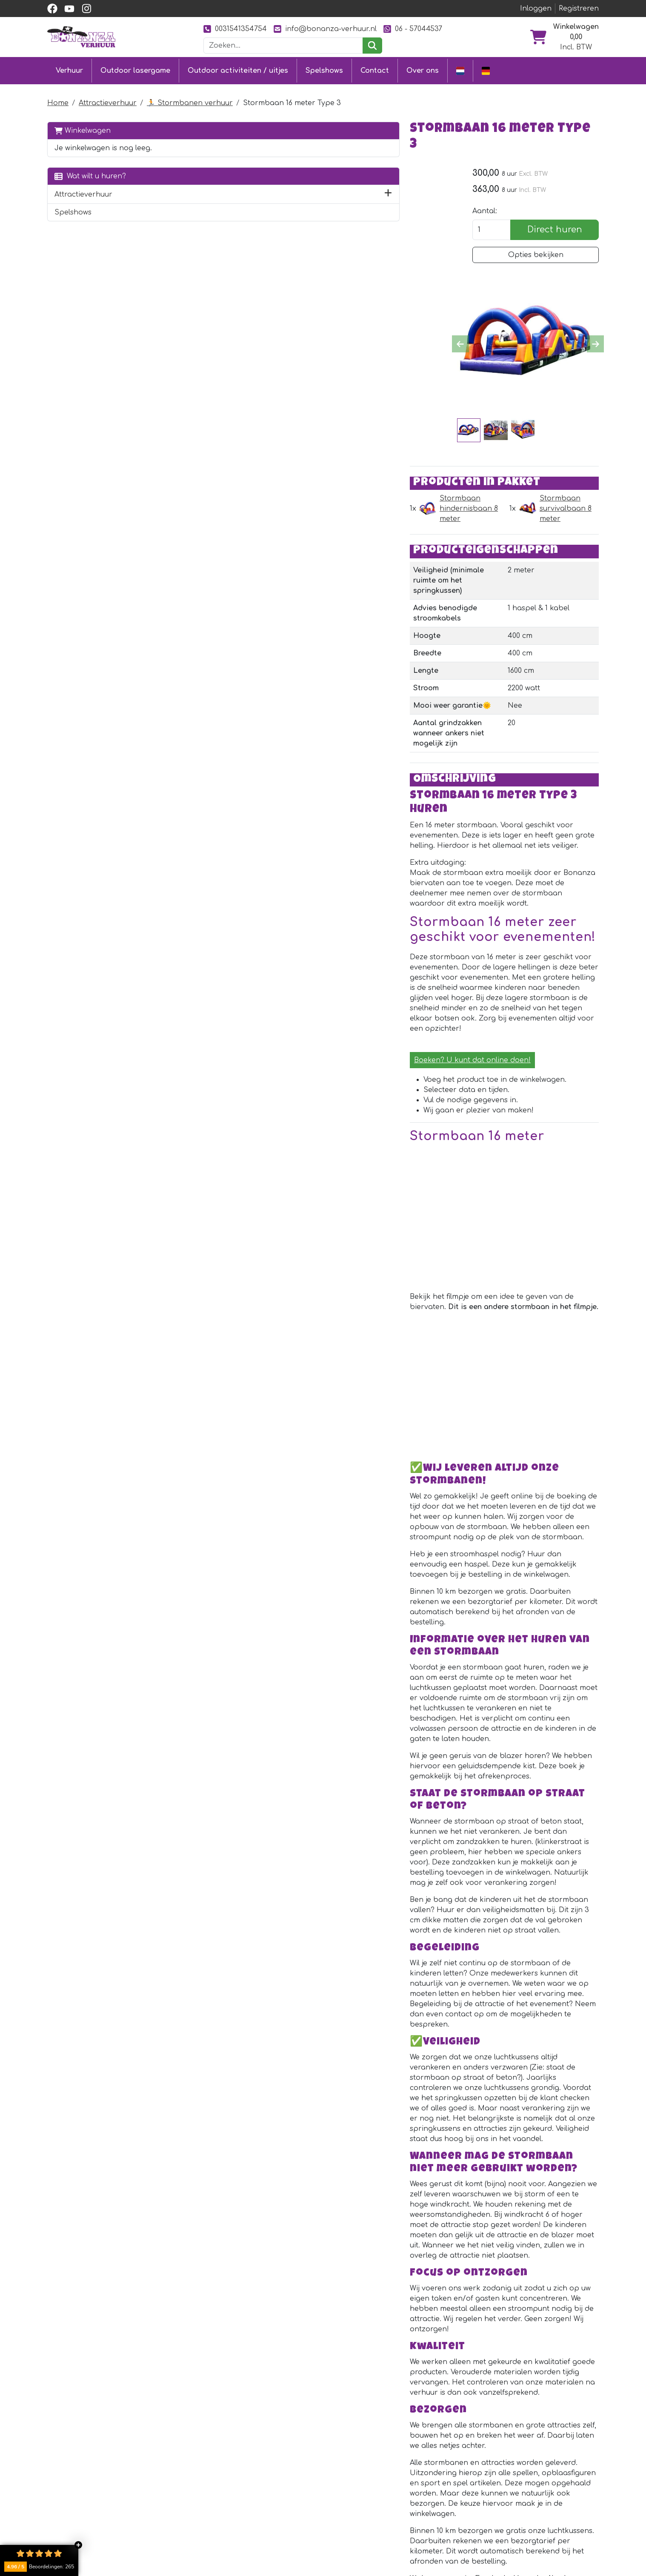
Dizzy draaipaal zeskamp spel (341, 2090)
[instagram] (86, 8)
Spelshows (324, 69)
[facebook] (52, 8)
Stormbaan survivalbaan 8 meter (495, 442)
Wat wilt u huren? (90, 173)
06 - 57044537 (412, 29)
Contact (374, 69)
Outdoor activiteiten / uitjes (238, 69)
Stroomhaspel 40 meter (323, 2343)
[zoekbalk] (283, 45)
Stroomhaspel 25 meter (323, 2174)
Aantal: (481, 196)
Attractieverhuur (108, 99)
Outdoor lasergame (135, 69)
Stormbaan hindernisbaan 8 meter (287, 442)
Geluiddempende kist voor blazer (350, 2258)
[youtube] (69, 8)
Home (58, 99)
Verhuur (69, 69)
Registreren (579, 8)
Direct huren (552, 215)
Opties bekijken (533, 240)
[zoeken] (372, 45)
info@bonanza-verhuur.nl (325, 29)
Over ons (422, 69)
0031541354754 (235, 29)
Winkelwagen (82, 127)
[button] (166, 190)
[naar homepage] (81, 36)
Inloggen (536, 8)
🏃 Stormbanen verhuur (190, 99)
